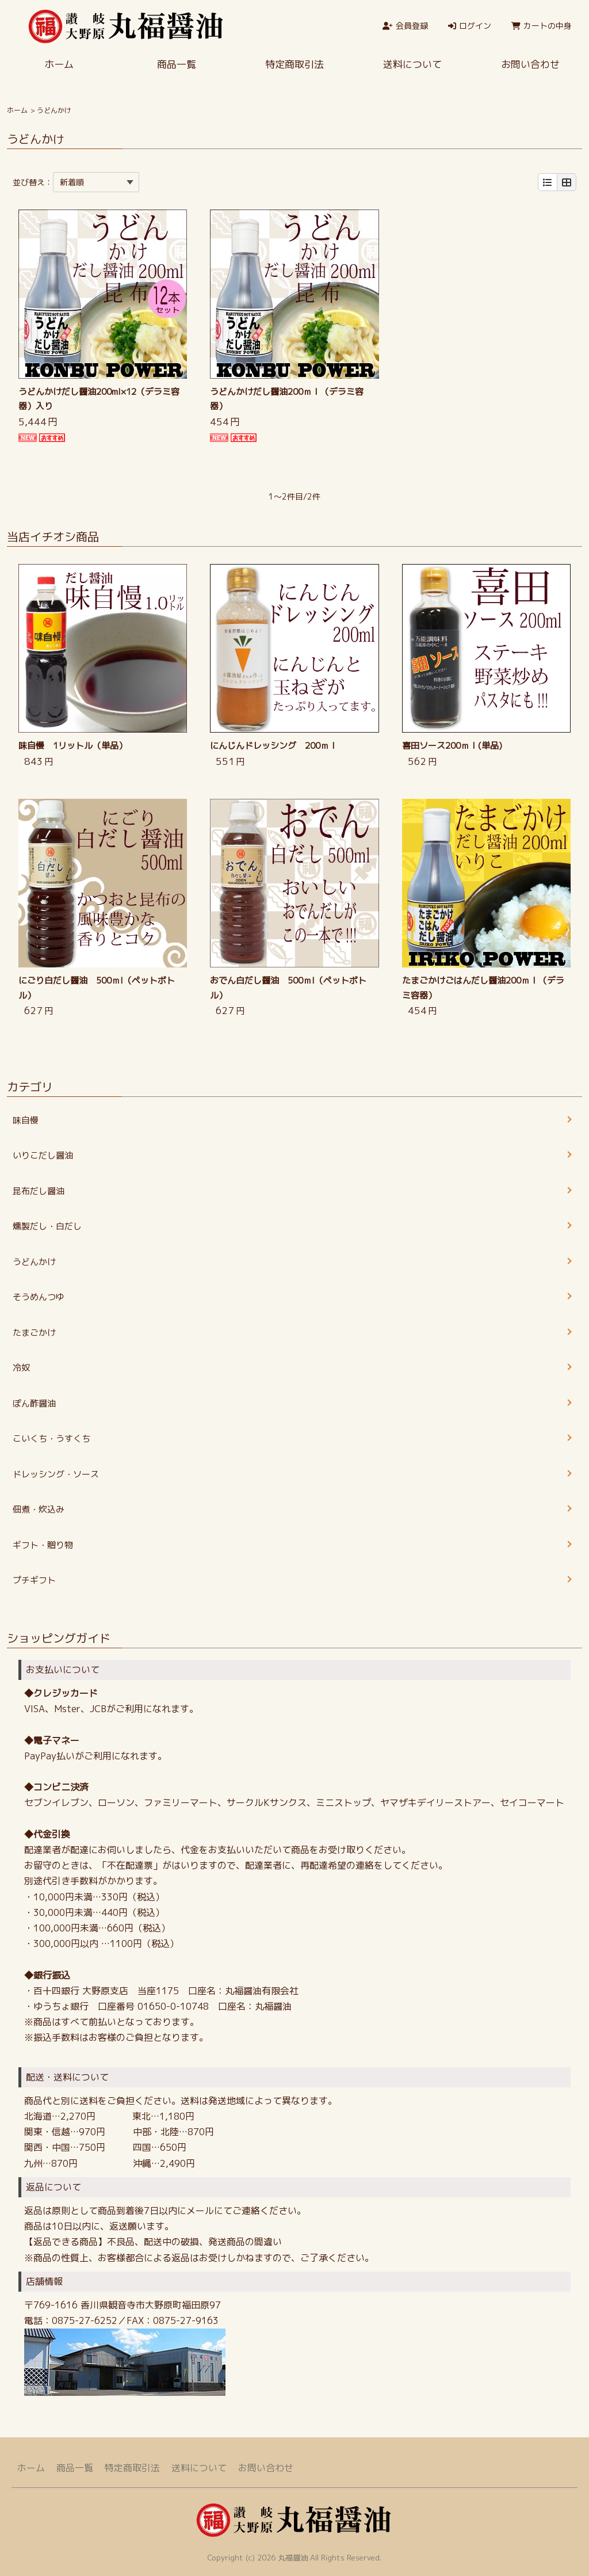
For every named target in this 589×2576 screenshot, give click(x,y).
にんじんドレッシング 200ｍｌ (274, 746)
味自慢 (26, 1120)
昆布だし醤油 (38, 1191)
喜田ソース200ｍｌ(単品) (452, 746)
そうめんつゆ (38, 1297)
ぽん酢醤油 (34, 1403)
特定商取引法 (294, 64)
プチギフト (34, 1580)
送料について (412, 64)
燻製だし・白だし (47, 1226)
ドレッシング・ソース (56, 1474)
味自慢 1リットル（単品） (72, 746)
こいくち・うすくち (51, 1438)
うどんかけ (34, 1262)
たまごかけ (34, 1333)
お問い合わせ (530, 64)
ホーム (59, 64)
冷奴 (21, 1368)
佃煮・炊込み (38, 1509)
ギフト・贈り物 (43, 1545)
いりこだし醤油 (43, 1155)
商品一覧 (176, 64)
